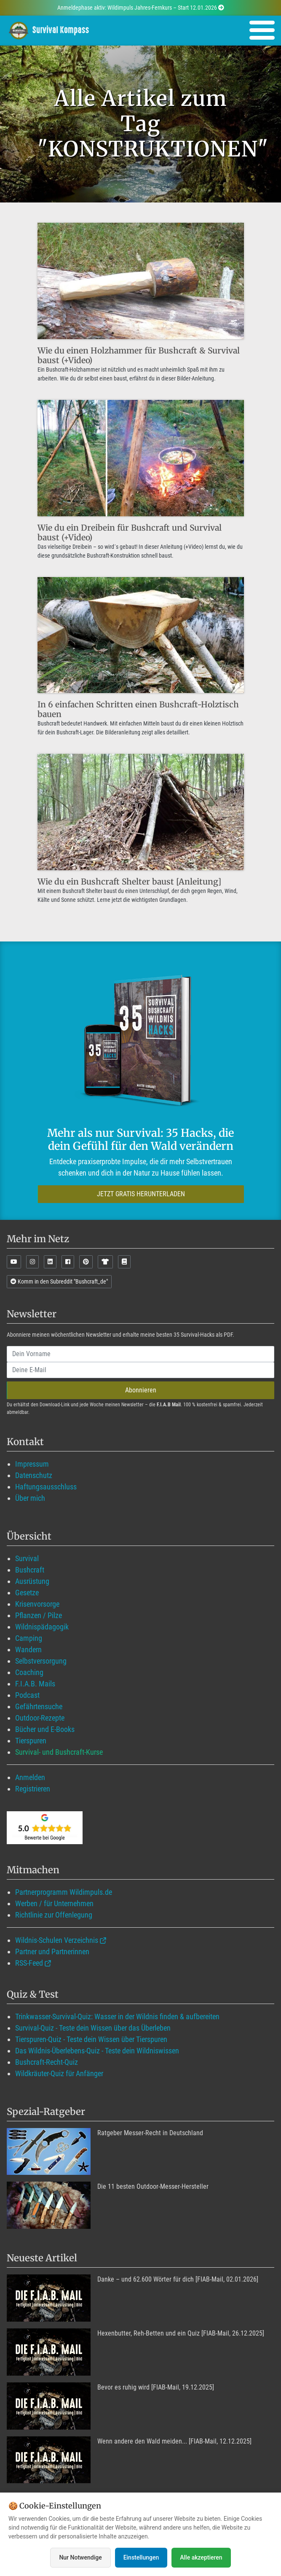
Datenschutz (33, 1475)
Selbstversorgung (41, 1660)
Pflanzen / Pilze (38, 1615)
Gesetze (27, 1592)
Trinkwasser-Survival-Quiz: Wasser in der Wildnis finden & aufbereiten (117, 2016)
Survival (27, 1558)
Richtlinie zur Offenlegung (53, 1914)
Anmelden (30, 1777)
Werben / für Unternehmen (54, 1903)
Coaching (29, 1672)
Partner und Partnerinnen (52, 1951)
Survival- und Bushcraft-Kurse (59, 1752)
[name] (140, 1354)
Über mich (30, 1498)
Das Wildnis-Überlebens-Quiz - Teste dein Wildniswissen (97, 2050)
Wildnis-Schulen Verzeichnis (56, 1940)
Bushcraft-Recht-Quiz (46, 2062)
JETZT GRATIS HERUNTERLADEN (141, 1194)
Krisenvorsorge (37, 1604)
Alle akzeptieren (201, 2557)
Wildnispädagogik (42, 1626)
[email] (140, 1370)
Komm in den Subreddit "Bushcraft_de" (59, 1281)
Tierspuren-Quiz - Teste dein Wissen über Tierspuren (91, 2039)
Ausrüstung (32, 1581)
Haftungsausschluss (46, 1486)
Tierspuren (30, 1740)
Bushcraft (29, 1569)
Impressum (32, 1463)
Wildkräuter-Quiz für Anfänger (59, 2073)
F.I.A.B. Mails (35, 1683)
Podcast (27, 1695)
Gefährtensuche (38, 1706)
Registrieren (32, 1788)
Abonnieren (140, 1390)
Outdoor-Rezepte (39, 1717)
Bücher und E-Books (45, 1729)
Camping (28, 1638)
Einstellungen (141, 2557)
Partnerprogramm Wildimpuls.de (63, 1892)
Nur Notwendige (80, 2557)
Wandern (28, 1649)
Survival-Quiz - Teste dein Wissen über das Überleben (93, 2027)
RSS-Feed (29, 1962)
